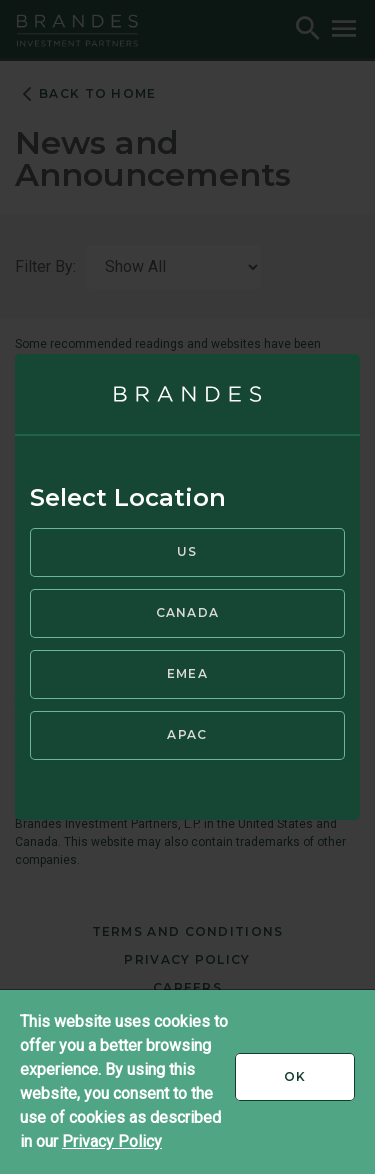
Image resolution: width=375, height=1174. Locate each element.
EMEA (187, 673)
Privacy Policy (112, 1141)
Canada (188, 612)
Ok (319, 1084)
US (187, 551)
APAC (187, 734)
